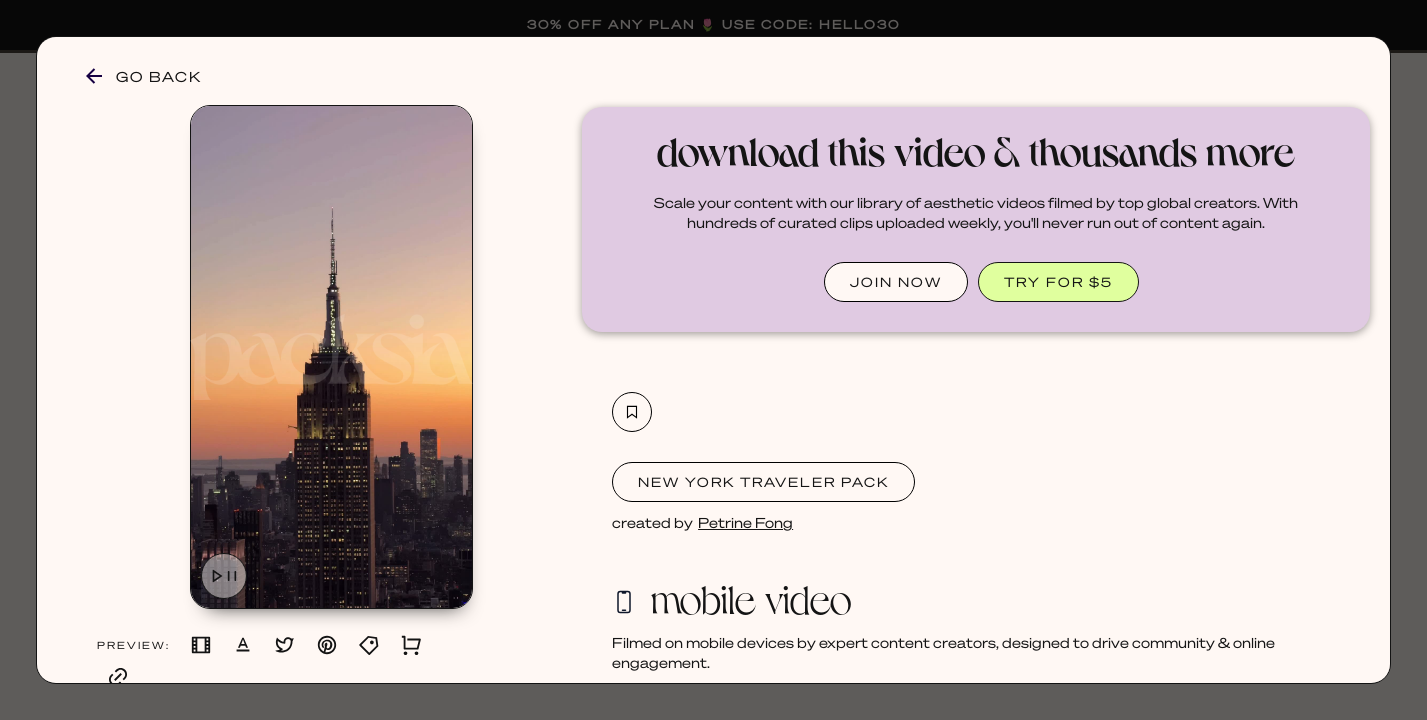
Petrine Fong (745, 522)
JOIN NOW (896, 281)
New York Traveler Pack (763, 481)
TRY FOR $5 (1058, 281)
